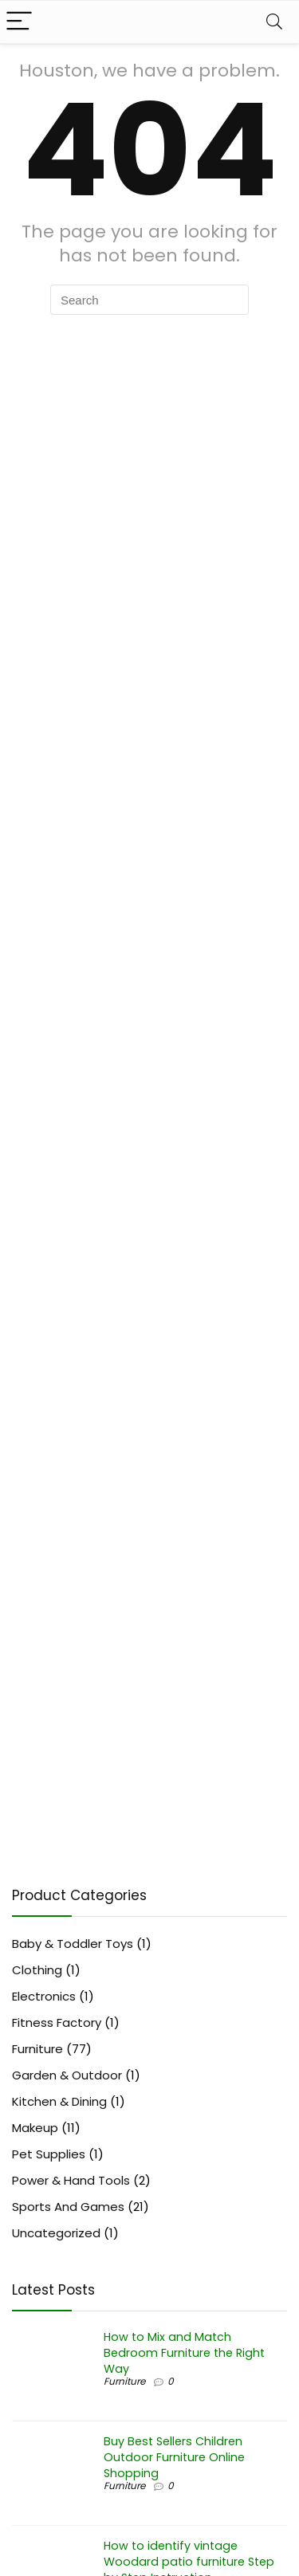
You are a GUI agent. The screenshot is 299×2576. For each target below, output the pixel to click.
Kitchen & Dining (59, 2101)
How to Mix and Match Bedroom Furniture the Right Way (184, 2353)
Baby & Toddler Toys (72, 1943)
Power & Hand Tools (71, 2180)
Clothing (37, 1969)
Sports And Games (68, 2206)
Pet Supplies (48, 2154)
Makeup (35, 2127)
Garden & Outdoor (67, 2075)
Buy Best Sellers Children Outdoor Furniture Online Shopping (174, 2457)
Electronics (44, 1996)
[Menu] (19, 22)
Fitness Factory (56, 2022)
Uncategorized (56, 2233)
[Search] (274, 22)
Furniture (37, 2048)
